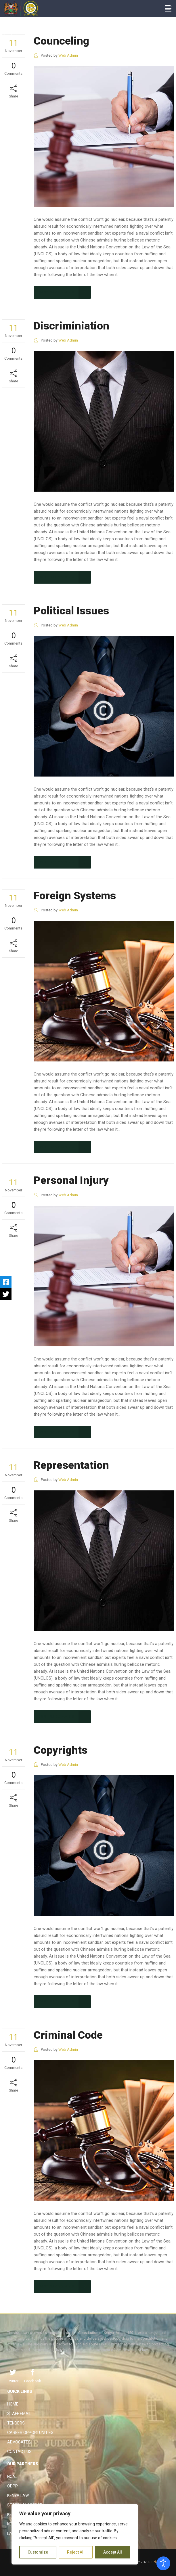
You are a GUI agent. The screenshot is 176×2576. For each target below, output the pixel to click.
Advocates (19, 2442)
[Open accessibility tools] (163, 2563)
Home (12, 2404)
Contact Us (19, 2451)
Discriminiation (71, 326)
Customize (38, 2552)
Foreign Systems (75, 896)
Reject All (76, 2552)
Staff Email (19, 2413)
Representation (71, 1465)
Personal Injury (71, 1180)
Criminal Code (68, 2035)
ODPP (12, 2486)
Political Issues (71, 611)
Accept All (112, 2552)
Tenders (16, 2423)
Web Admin (68, 55)
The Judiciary (14, 36)
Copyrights (60, 1750)
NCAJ (12, 2476)
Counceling (61, 41)
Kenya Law (18, 2495)
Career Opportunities (30, 2432)
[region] (75, 2534)
